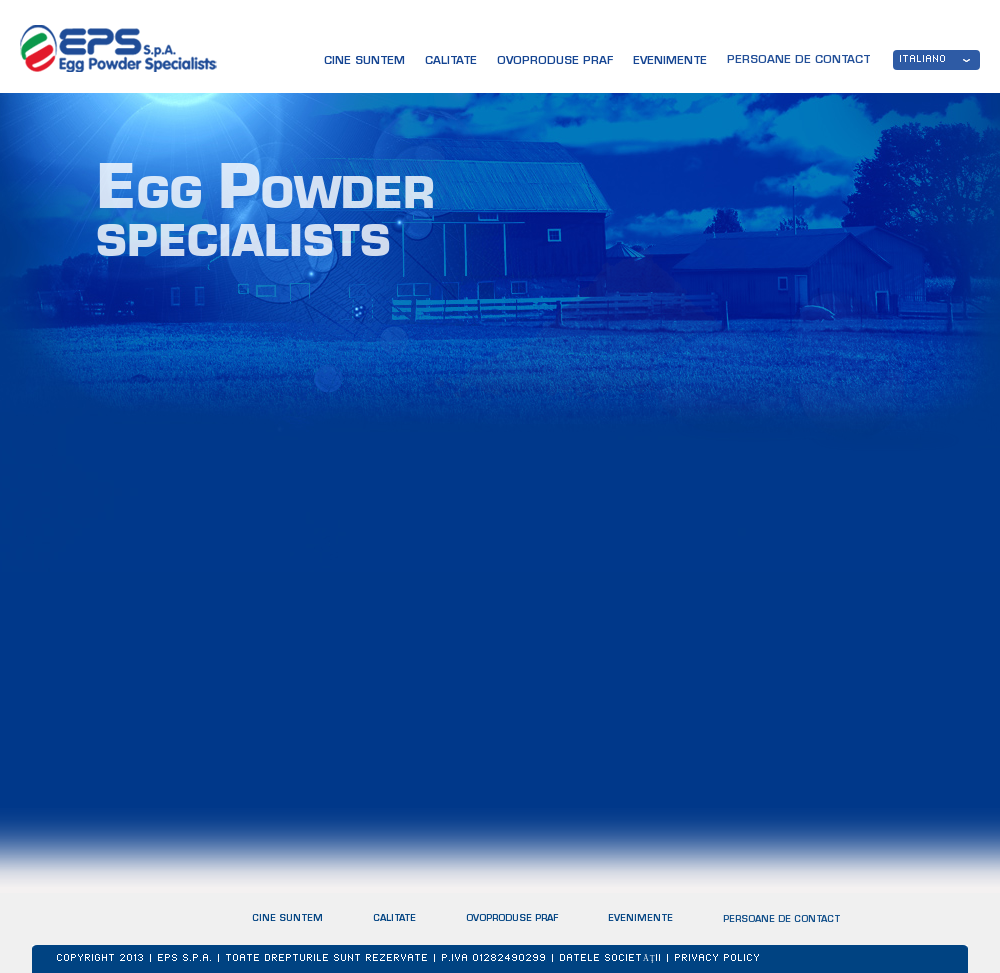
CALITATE (451, 61)
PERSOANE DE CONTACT (781, 921)
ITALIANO (923, 60)
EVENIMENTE (640, 919)
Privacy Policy (718, 959)
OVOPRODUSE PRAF (512, 918)
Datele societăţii (611, 959)
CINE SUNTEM (364, 61)
